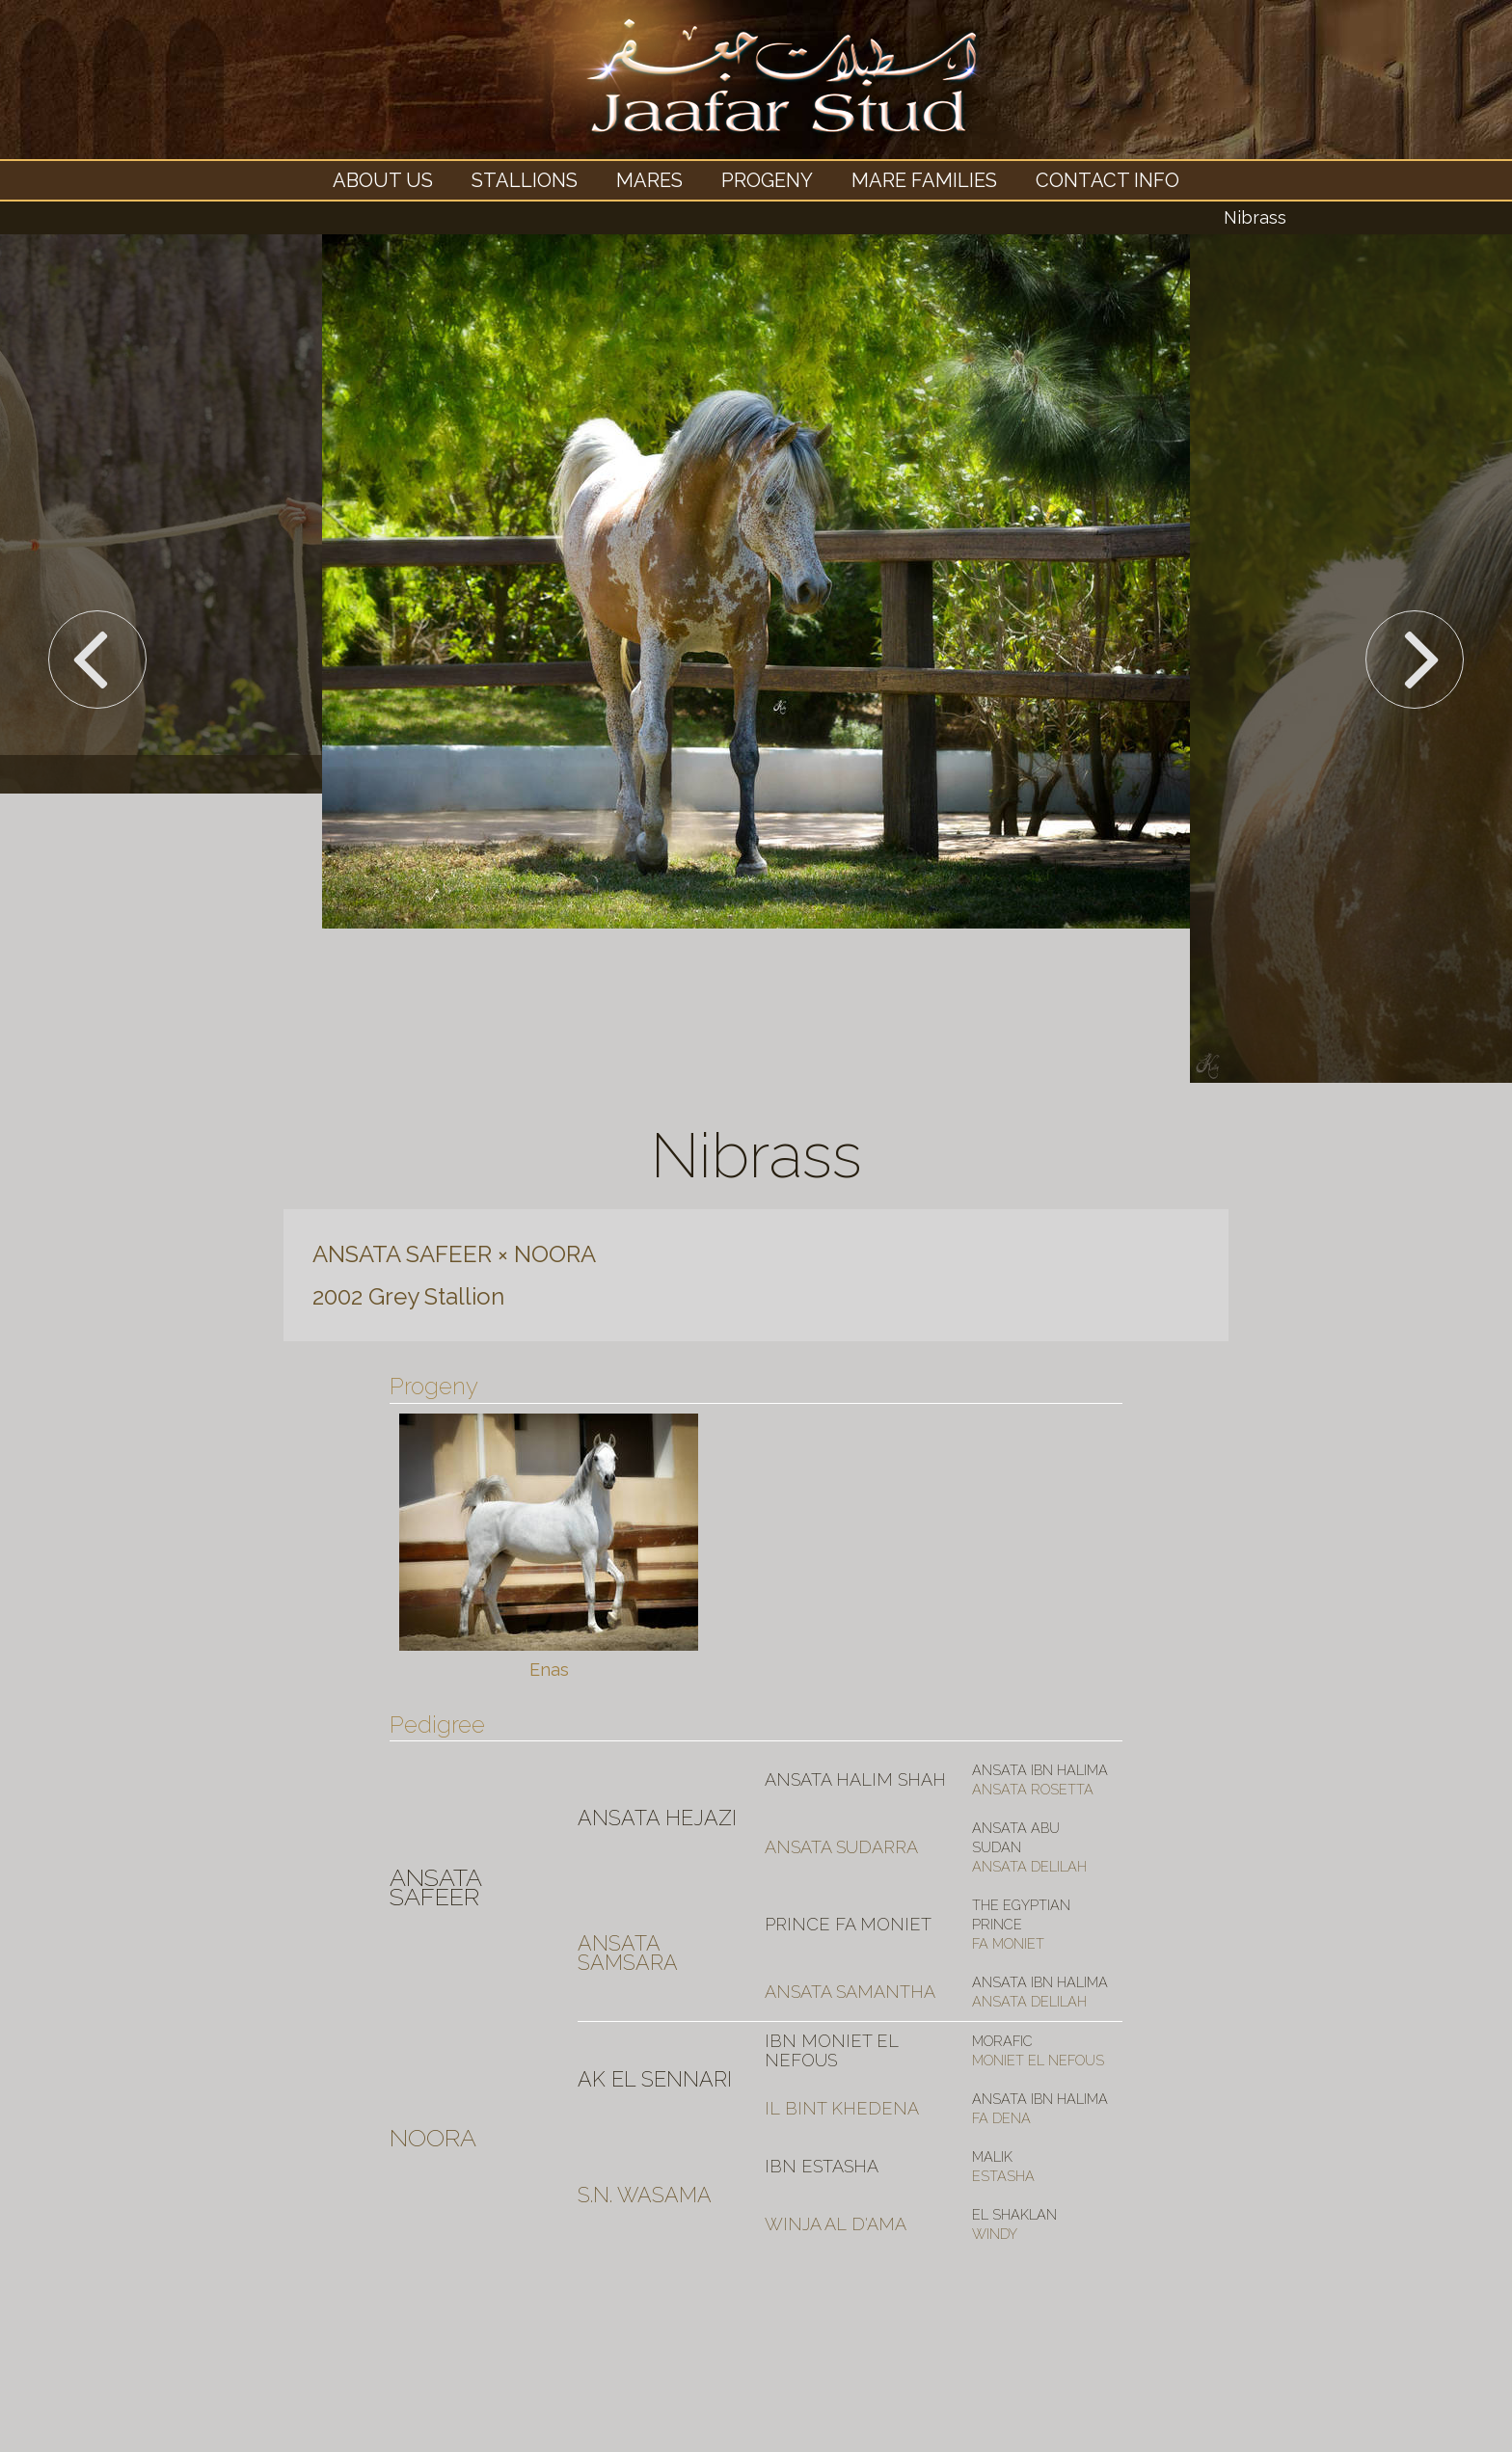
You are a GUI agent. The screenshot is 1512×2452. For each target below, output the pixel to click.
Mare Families (924, 180)
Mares (649, 180)
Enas (549, 1669)
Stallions (525, 180)
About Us (383, 180)
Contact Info (1107, 180)
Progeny (767, 180)
